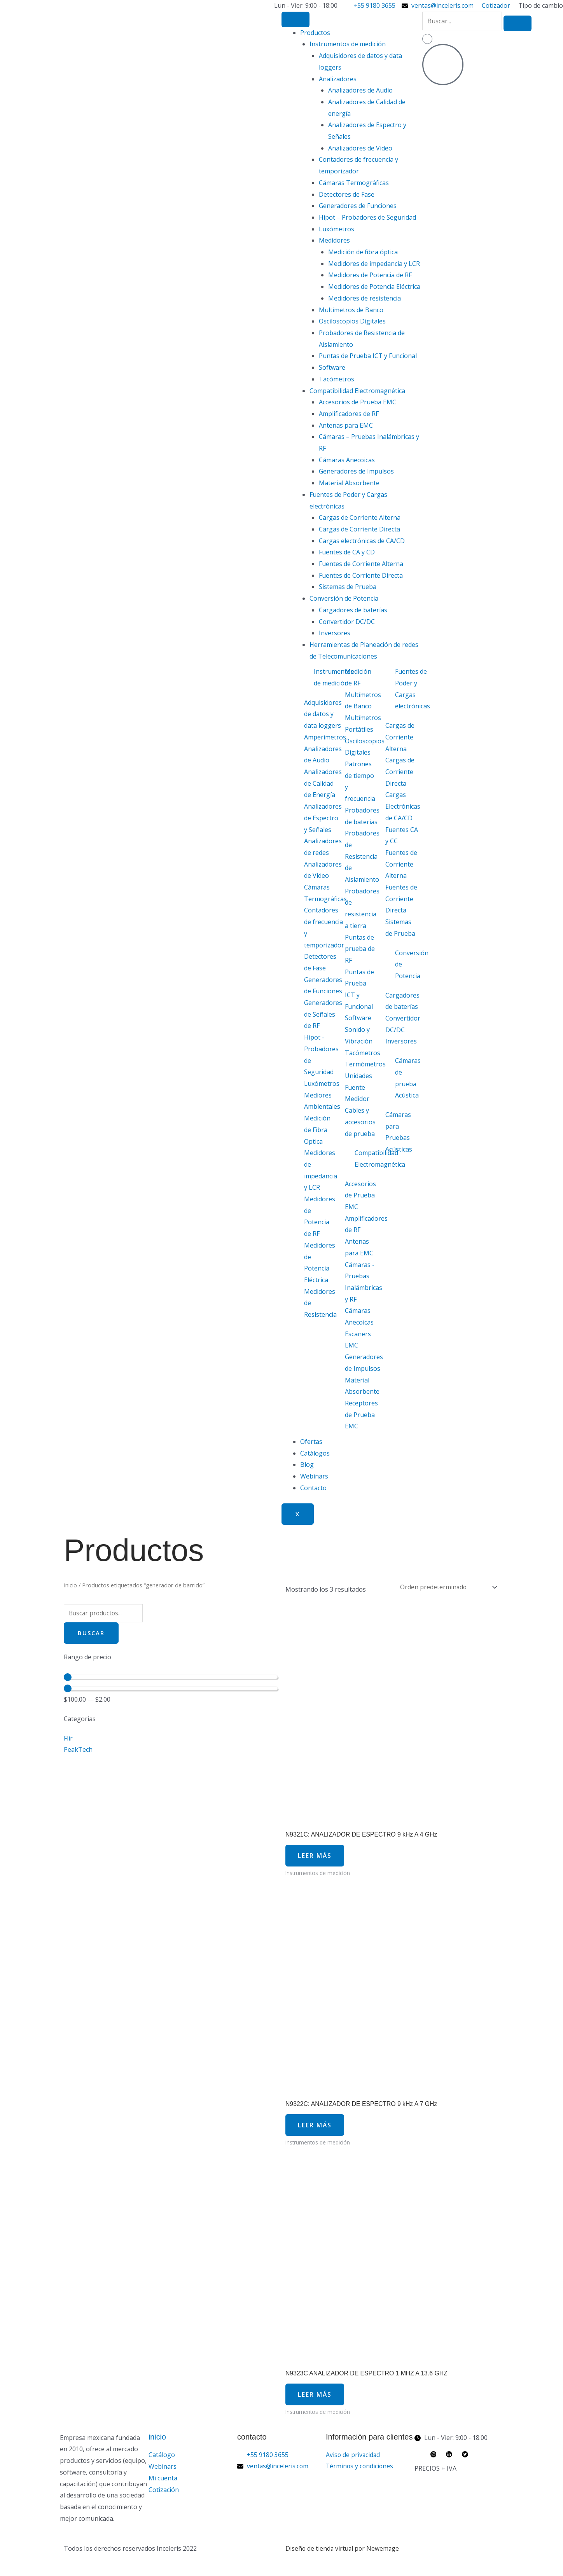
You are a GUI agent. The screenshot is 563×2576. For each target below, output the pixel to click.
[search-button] (518, 23)
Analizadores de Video (360, 148)
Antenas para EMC (346, 425)
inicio (157, 2443)
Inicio (70, 1585)
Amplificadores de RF (349, 413)
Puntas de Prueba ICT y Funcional (368, 355)
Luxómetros (336, 229)
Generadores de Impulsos (356, 471)
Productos (315, 32)
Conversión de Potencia (343, 598)
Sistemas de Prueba (347, 586)
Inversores (334, 633)
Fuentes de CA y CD (347, 552)
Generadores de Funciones (358, 205)
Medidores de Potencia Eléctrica (374, 286)
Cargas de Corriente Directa (359, 529)
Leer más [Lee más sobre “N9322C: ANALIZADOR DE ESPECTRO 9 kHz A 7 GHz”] (316, 2128)
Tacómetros (336, 379)
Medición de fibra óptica (363, 252)
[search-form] (462, 21)
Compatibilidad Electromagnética (357, 390)
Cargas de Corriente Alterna (359, 517)
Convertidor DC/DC (347, 621)
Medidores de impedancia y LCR (374, 263)
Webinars (314, 1476)
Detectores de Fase (346, 194)
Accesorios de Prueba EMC (357, 402)
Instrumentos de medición (347, 44)
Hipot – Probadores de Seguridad (367, 217)
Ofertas (311, 1441)
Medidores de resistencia (364, 298)
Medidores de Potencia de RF (370, 275)
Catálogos (315, 1453)
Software (332, 367)
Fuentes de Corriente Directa (361, 575)
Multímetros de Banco (351, 310)
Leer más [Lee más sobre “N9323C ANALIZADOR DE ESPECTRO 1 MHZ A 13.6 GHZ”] (316, 2400)
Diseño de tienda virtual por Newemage (343, 2555)
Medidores (334, 240)
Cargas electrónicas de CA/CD (362, 541)
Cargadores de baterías (353, 610)
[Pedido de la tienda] (445, 1587)
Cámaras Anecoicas (347, 460)
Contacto (313, 1488)
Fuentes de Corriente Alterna (361, 563)
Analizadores (338, 79)
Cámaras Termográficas (354, 182)
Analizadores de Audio (360, 90)
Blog (307, 1464)
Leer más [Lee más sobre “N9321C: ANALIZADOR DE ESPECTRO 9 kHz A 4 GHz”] (316, 1856)
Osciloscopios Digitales (352, 321)
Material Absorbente (349, 483)
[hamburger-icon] (295, 19)
